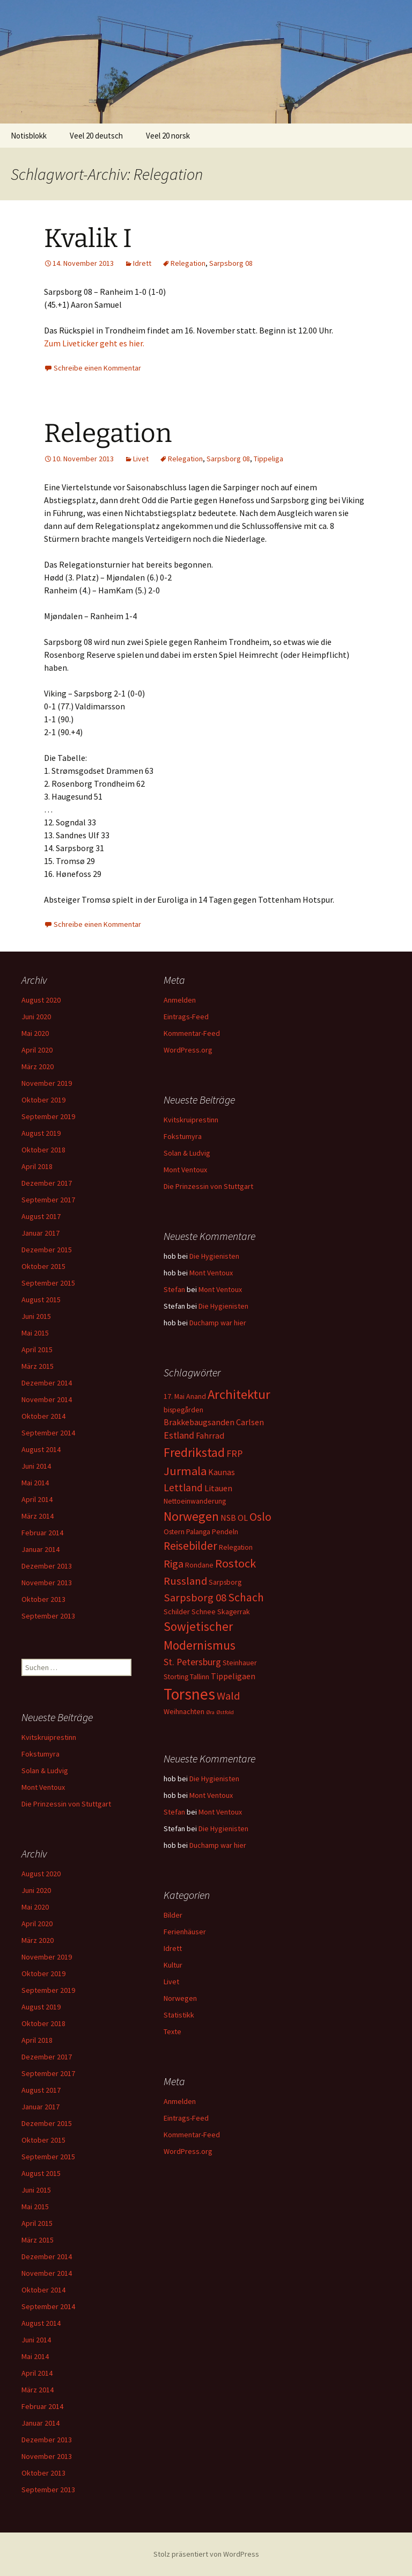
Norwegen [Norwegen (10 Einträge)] (191, 1516)
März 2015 (37, 1366)
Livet (141, 458)
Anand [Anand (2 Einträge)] (196, 1396)
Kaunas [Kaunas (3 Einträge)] (221, 1472)
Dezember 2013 (46, 1566)
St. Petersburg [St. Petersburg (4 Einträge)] (192, 1662)
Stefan (174, 1289)
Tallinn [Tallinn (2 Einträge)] (199, 1676)
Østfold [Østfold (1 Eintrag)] (225, 1712)
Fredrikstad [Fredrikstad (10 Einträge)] (194, 1452)
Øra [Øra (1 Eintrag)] (210, 1712)
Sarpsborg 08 (231, 263)
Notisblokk (29, 135)
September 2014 (48, 1433)
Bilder (173, 1915)
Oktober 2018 (43, 1150)
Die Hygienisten (214, 1256)
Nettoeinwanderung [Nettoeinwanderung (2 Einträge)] (195, 1501)
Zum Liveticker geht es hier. (94, 343)
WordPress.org (188, 1050)
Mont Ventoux (185, 1169)
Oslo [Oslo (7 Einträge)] (260, 1517)
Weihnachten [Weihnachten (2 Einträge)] (184, 1711)
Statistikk (179, 2015)
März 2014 (37, 1516)
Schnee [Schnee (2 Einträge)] (204, 1611)
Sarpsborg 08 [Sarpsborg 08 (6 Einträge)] (195, 1598)
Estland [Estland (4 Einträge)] (179, 1435)
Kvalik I (88, 238)
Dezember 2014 (46, 1383)
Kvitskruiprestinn (191, 1119)
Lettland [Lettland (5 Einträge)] (183, 1487)
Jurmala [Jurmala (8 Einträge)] (185, 1470)
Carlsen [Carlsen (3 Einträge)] (250, 1422)
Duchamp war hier (217, 1322)
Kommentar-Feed (192, 1033)
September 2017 (48, 1199)
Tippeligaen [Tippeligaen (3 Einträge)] (233, 1676)
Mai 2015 (35, 1333)
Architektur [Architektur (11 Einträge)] (239, 1394)
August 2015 (41, 1299)
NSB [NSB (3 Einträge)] (228, 1517)
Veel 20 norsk (168, 135)
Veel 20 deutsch (96, 135)
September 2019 (48, 1116)
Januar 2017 (40, 1233)
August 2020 (41, 1000)
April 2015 (37, 1349)
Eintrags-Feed (186, 1016)
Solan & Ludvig (187, 1153)
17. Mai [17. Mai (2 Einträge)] (174, 1396)
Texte (172, 2031)
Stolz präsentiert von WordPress (206, 2554)
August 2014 (41, 1449)
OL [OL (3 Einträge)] (243, 1517)
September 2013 (48, 1616)
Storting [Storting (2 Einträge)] (176, 1676)
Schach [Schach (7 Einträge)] (246, 1597)
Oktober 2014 (43, 1416)
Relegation (188, 263)
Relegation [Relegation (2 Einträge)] (236, 1547)
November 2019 (46, 1083)
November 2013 (46, 1582)
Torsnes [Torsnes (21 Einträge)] (189, 1694)
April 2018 (37, 1166)
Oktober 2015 (43, 1266)
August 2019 (41, 1133)
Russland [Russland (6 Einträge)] (185, 1581)
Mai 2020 (35, 1033)
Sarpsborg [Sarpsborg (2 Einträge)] (225, 1582)
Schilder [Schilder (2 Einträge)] (177, 1611)
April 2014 (37, 1499)
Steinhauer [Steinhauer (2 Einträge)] (240, 1662)
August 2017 (41, 1216)
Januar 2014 (40, 1549)
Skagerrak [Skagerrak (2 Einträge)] (233, 1611)
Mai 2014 (35, 1482)
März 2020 (37, 1066)
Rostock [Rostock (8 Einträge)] (235, 1563)
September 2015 (48, 1283)
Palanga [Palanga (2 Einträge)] (198, 1531)
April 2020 (37, 1050)
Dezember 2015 (46, 1249)
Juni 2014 (36, 1466)
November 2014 (46, 1399)
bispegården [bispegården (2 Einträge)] (183, 1409)
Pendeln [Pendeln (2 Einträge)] (225, 1531)
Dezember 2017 (46, 1183)
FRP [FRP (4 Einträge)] (234, 1453)
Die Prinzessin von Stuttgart (208, 1186)
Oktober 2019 (43, 1100)
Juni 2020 (36, 1016)
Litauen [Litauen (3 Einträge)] (218, 1488)
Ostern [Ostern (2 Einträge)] (174, 1531)
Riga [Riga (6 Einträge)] (173, 1564)
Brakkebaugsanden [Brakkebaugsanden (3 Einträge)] (199, 1422)
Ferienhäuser (185, 1931)
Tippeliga (268, 458)
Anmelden (180, 1000)
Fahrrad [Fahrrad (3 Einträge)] (210, 1435)
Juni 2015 (36, 1316)
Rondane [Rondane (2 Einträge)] (199, 1565)
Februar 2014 (42, 1532)
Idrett (142, 263)
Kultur (173, 1965)
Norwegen (180, 1998)
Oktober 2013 (43, 1599)
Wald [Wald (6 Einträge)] (228, 1696)
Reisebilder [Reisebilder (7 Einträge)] (190, 1546)
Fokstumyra (183, 1136)
